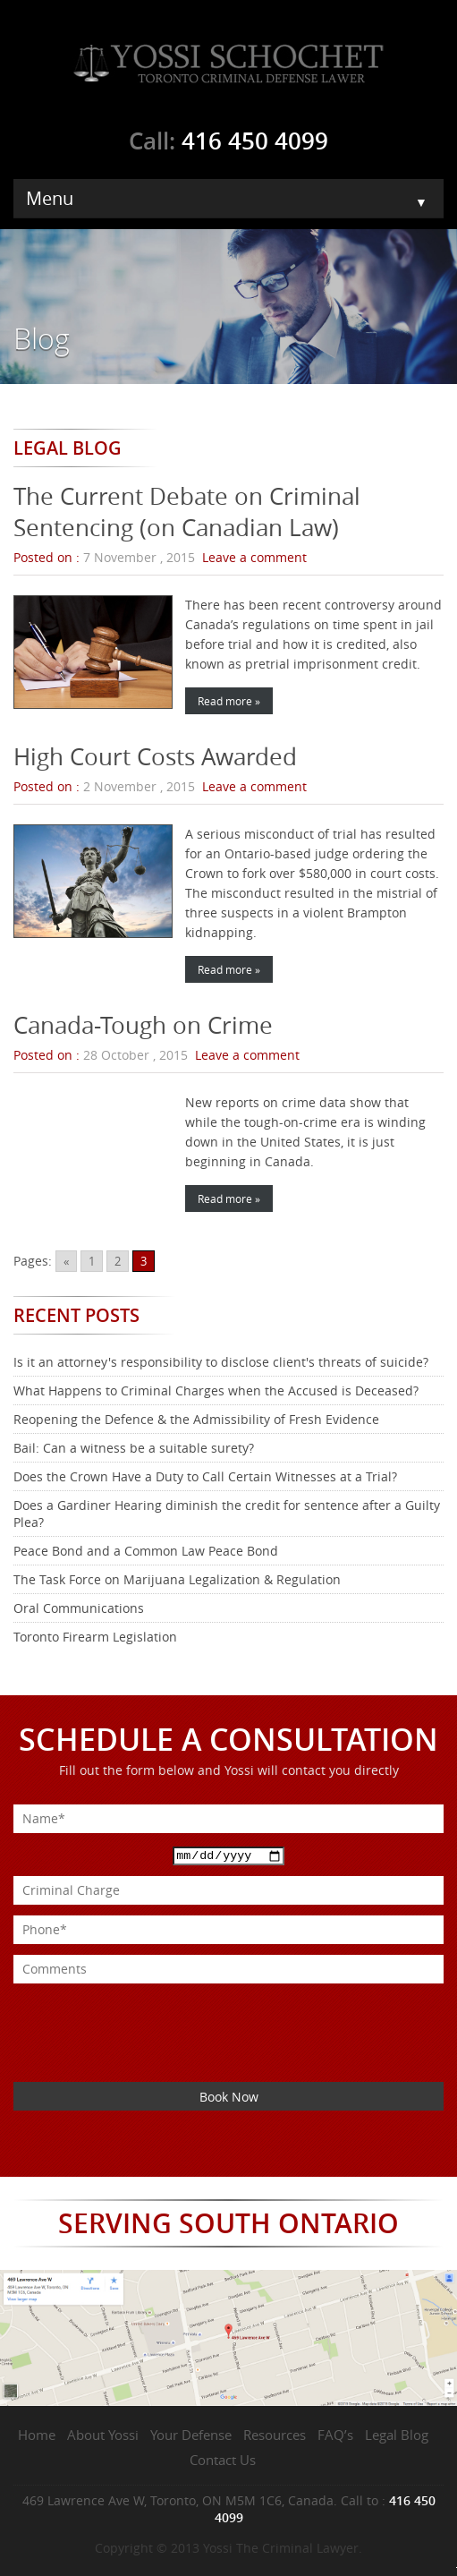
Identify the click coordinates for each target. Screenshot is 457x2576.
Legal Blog (396, 2435)
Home (36, 2435)
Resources (274, 2435)
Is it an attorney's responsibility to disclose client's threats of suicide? (220, 1361)
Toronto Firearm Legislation (95, 1636)
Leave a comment (254, 557)
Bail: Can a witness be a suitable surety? (133, 1447)
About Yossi (103, 2435)
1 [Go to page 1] (92, 1261)
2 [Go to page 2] (117, 1261)
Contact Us (223, 2460)
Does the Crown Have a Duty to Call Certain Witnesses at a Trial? (205, 1476)
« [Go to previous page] (66, 1261)
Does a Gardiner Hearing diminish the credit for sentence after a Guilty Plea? (226, 1514)
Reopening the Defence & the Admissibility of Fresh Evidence (196, 1419)
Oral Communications (78, 1607)
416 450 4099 (255, 141)
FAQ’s (335, 2435)
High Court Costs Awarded (155, 756)
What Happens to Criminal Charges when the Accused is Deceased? (216, 1390)
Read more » (229, 701)
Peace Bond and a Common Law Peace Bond (145, 1550)
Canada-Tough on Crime (143, 1025)
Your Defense (191, 2435)
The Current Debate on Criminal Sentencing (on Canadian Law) (186, 512)
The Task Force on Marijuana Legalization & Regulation (177, 1579)
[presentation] (149, 2018)
